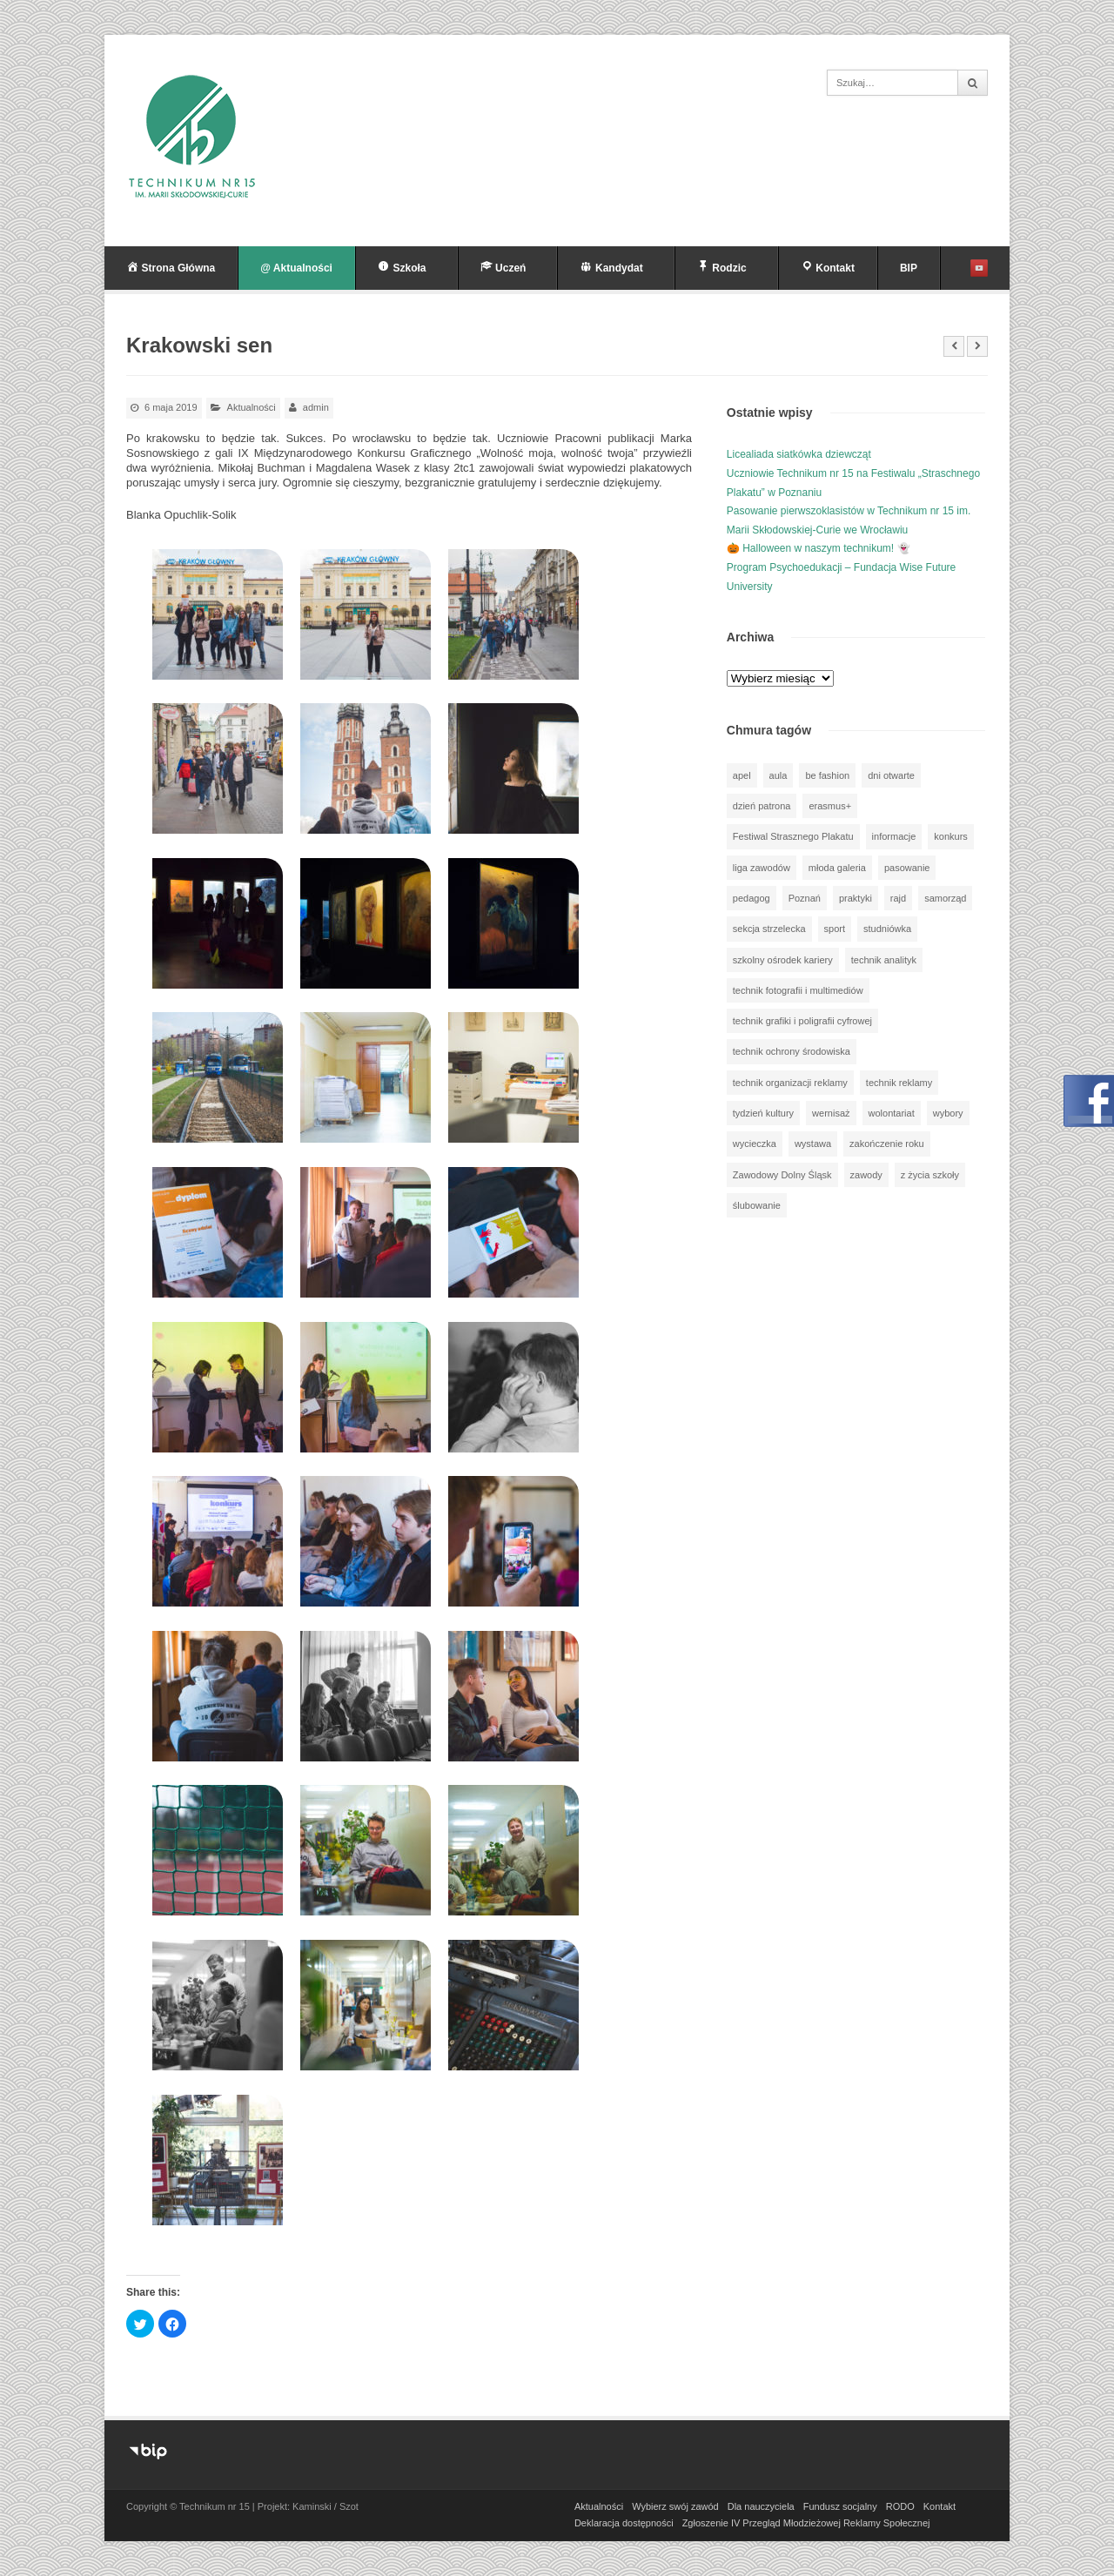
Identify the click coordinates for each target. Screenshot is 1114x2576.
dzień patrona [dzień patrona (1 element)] (762, 806)
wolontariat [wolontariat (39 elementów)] (892, 1113)
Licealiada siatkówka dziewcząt (799, 454)
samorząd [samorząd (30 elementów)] (945, 898)
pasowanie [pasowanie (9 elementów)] (907, 867)
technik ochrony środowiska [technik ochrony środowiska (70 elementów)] (791, 1051)
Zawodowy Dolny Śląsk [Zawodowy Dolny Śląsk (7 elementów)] (782, 1175)
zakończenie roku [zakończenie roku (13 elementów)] (886, 1143)
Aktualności (251, 407)
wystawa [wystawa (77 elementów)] (813, 1143)
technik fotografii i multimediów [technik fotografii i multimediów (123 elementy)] (798, 990)
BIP (908, 268)
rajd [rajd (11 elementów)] (898, 898)
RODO (900, 2506)
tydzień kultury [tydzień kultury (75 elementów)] (763, 1113)
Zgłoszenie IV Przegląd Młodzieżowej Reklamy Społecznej (806, 2523)
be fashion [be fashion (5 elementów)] (827, 775)
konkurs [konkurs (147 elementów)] (951, 836)
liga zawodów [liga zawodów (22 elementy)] (761, 867)
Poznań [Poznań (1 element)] (805, 898)
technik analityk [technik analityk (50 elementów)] (883, 960)
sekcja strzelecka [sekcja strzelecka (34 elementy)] (769, 928)
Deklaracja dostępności (624, 2523)
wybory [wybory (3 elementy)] (948, 1113)
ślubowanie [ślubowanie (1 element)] (757, 1205)
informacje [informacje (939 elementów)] (894, 836)
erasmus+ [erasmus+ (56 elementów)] (830, 806)
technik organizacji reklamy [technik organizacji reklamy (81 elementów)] (790, 1082)
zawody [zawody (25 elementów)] (866, 1175)
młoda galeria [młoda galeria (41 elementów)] (837, 867)
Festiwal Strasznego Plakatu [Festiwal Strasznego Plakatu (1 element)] (793, 836)
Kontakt (939, 2506)
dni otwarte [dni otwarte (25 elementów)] (891, 775)
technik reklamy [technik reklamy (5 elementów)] (899, 1082)
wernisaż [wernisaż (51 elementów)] (830, 1113)
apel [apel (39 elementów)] (742, 775)
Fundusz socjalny (840, 2506)
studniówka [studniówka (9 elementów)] (887, 928)
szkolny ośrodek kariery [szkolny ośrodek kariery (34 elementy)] (783, 960)
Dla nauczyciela (761, 2506)
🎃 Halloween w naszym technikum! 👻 (818, 548)
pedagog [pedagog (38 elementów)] (751, 898)
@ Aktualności (296, 268)
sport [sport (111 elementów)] (834, 928)
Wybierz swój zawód (675, 2506)
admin (316, 407)
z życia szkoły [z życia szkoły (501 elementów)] (930, 1175)
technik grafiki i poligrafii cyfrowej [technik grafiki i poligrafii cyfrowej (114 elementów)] (802, 1021)
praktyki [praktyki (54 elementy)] (855, 898)
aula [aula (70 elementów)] (778, 775)
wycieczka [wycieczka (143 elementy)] (754, 1143)
